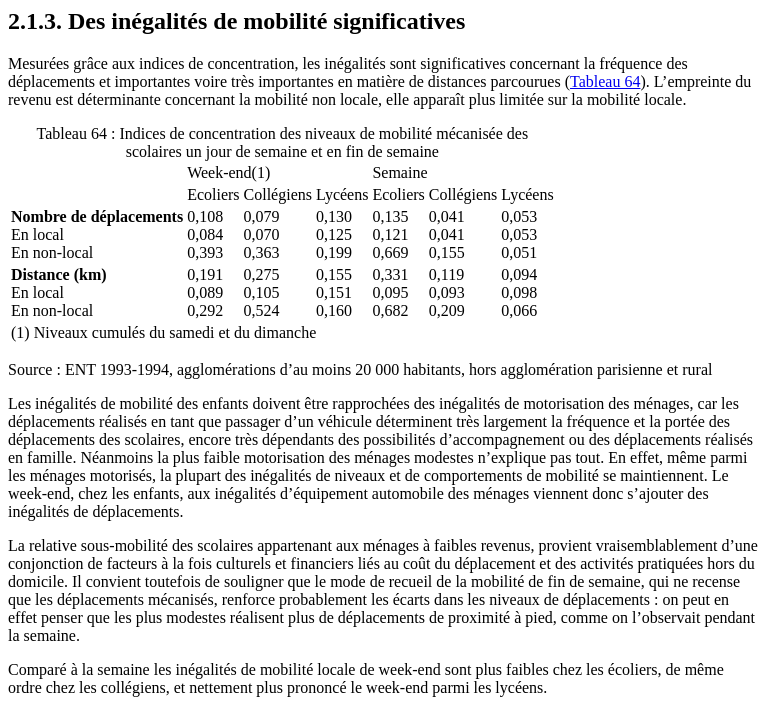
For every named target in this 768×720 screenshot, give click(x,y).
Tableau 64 (605, 81)
